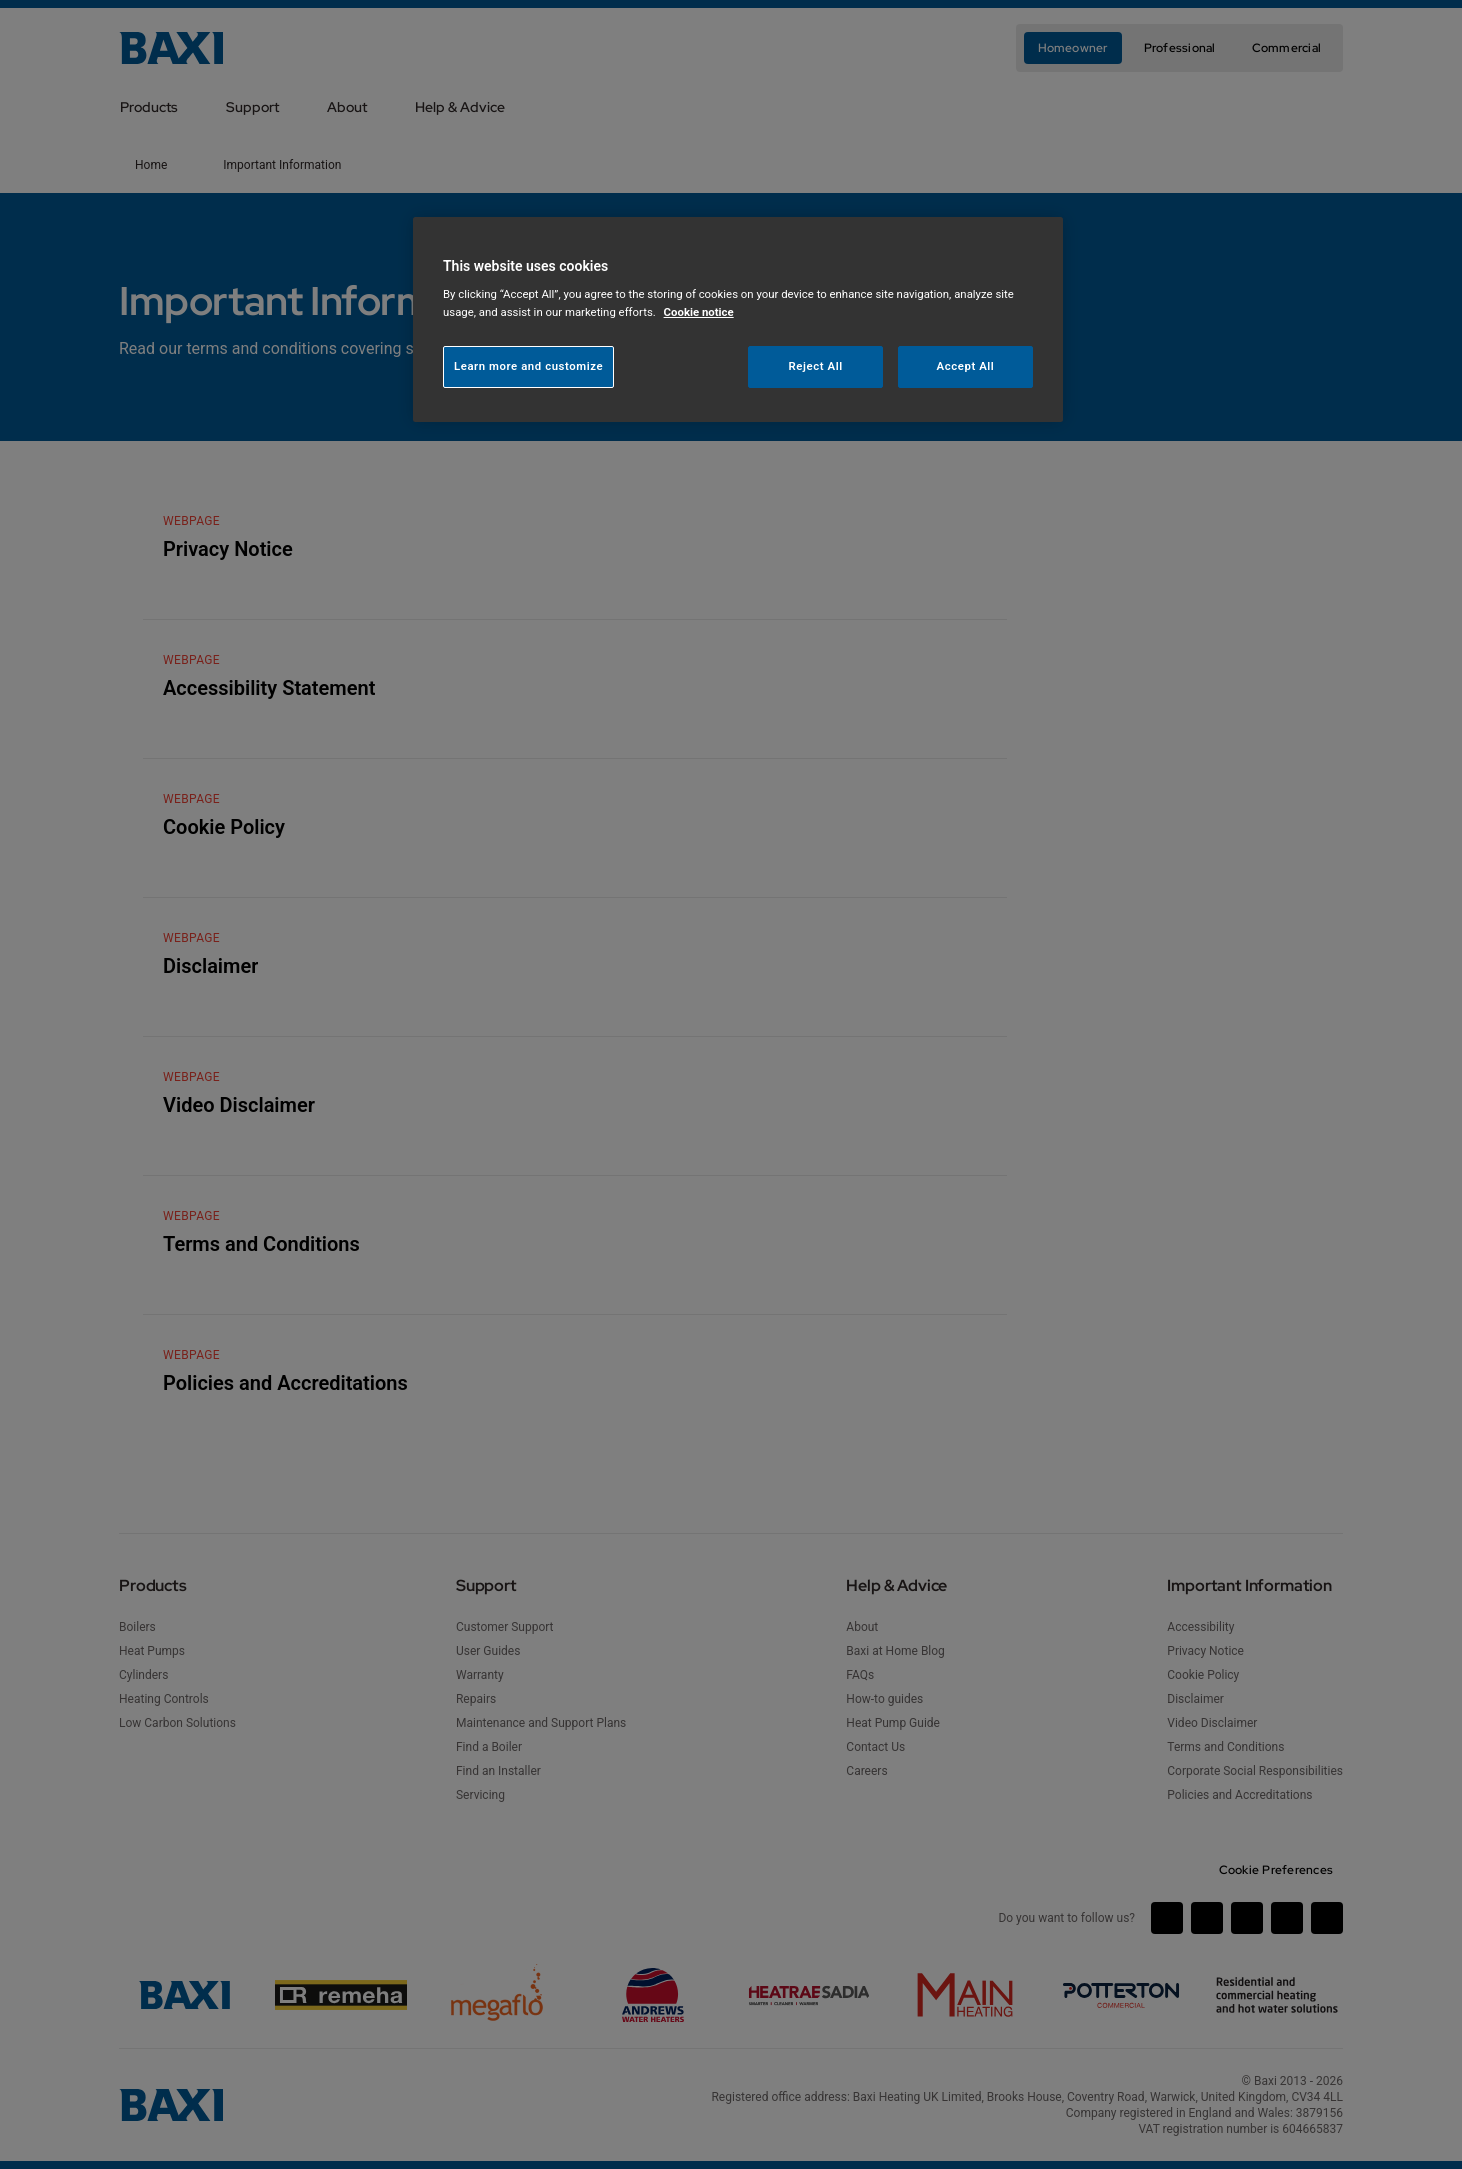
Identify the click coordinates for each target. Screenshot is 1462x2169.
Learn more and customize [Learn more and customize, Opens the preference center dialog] (528, 366)
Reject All (816, 366)
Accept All (966, 366)
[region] (738, 319)
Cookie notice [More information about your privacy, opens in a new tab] (699, 312)
